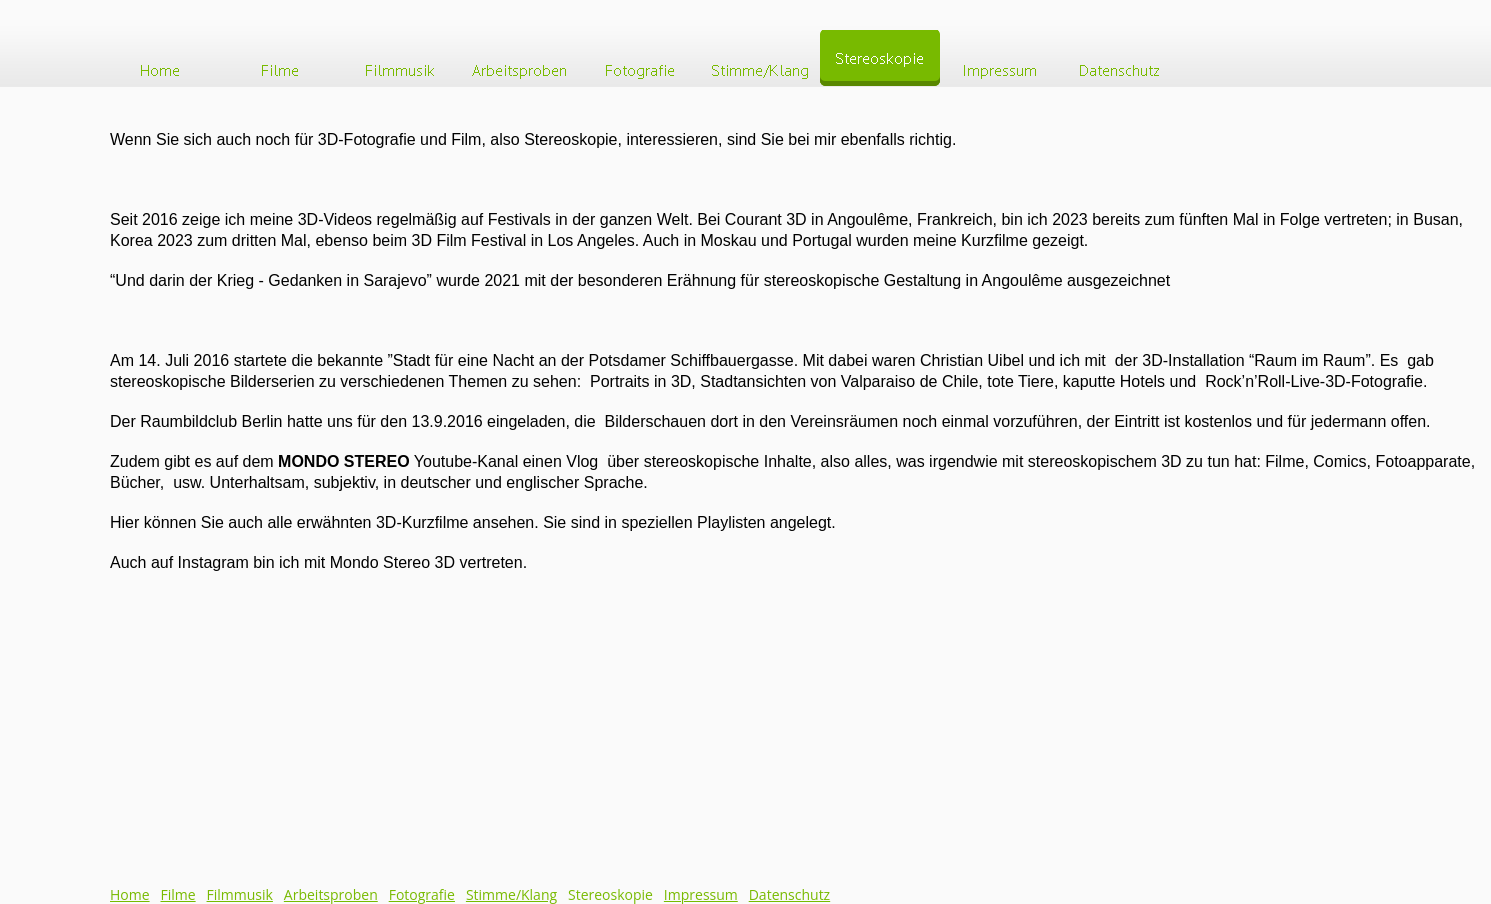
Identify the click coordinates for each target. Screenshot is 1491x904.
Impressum (701, 894)
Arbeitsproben (331, 894)
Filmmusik (240, 894)
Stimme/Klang (511, 894)
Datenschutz (789, 894)
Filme (178, 894)
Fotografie (422, 894)
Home (130, 894)
